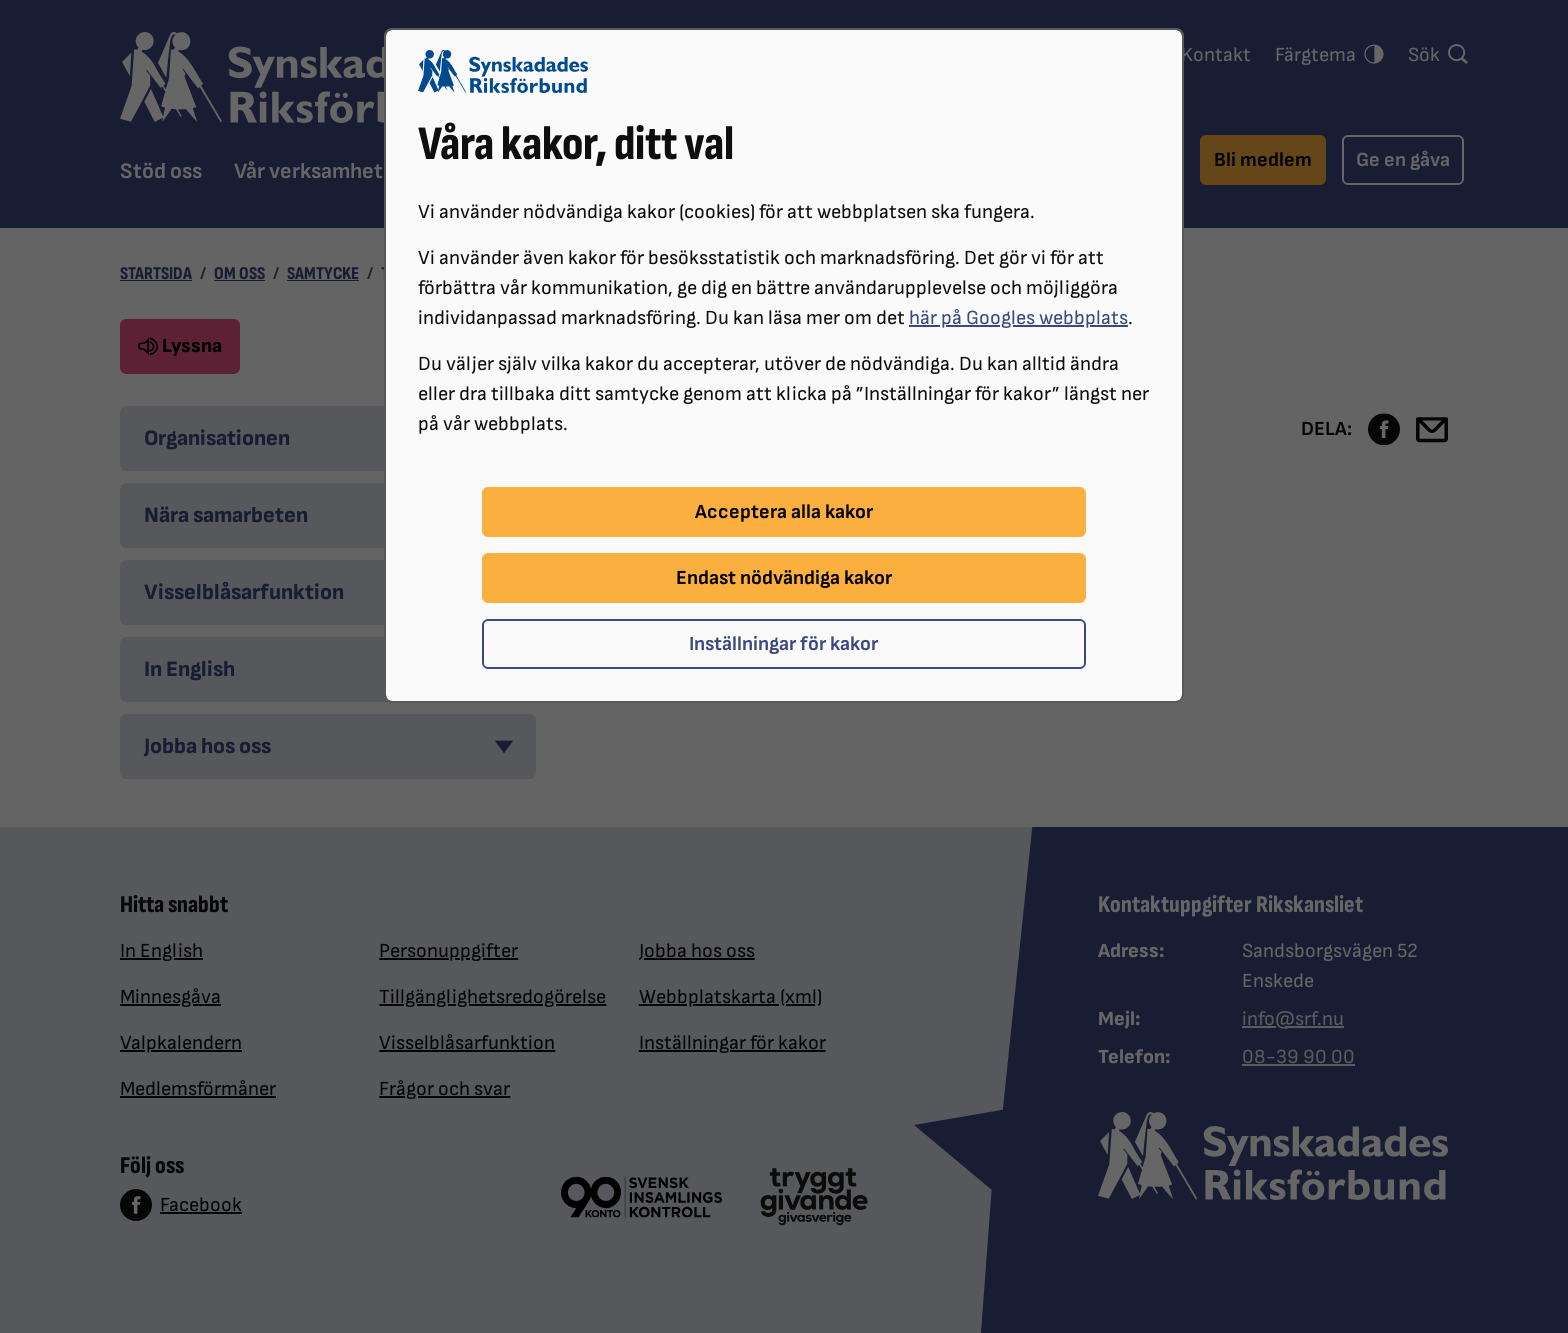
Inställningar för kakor (783, 644)
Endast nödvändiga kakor (784, 578)
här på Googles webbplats (1018, 318)
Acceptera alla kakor (784, 512)
